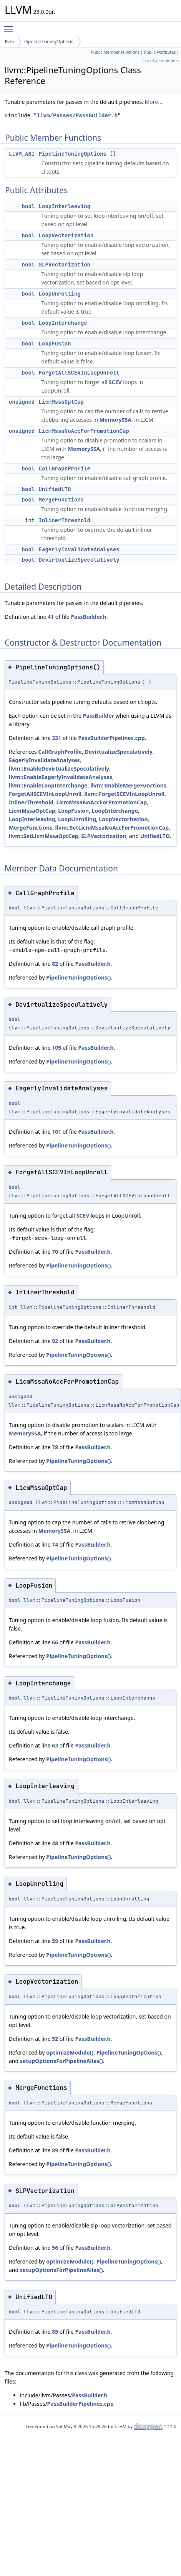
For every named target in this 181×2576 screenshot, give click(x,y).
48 (55, 1843)
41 (51, 616)
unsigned (22, 401)
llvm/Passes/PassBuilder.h (77, 115)
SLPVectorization (64, 264)
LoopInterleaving (64, 206)
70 (55, 1251)
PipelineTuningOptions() (78, 977)
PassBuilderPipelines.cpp (111, 737)
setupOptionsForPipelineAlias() (61, 2061)
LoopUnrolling (60, 293)
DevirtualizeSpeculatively (79, 559)
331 (56, 737)
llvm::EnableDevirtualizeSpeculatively (59, 768)
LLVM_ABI (22, 153)
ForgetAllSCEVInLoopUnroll (79, 372)
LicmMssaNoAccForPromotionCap (84, 430)
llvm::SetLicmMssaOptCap (43, 836)
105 (56, 1047)
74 (55, 1544)
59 (55, 1941)
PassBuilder (98, 715)
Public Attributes (160, 52)
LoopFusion (55, 343)
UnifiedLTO (55, 489)
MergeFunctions (61, 499)
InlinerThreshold (64, 520)
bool (28, 206)
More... (154, 101)
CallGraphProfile (64, 468)
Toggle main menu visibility (10, 26)
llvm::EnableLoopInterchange (48, 785)
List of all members (161, 60)
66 (55, 1642)
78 (55, 1447)
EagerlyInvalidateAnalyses (79, 549)
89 (55, 2150)
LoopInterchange (63, 322)
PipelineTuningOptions (48, 41)
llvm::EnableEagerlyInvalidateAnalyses (60, 777)
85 (55, 2331)
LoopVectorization (66, 235)
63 (55, 1745)
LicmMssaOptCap (61, 401)
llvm (9, 41)
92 (55, 1341)
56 (55, 2247)
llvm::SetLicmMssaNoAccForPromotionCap (112, 827)
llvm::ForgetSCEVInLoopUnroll (124, 793)
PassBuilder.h (88, 616)
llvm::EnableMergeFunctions (128, 785)
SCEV (115, 382)
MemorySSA (115, 419)
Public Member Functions (115, 52)
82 (55, 963)
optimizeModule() (69, 2052)
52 (55, 2038)
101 (56, 1131)
